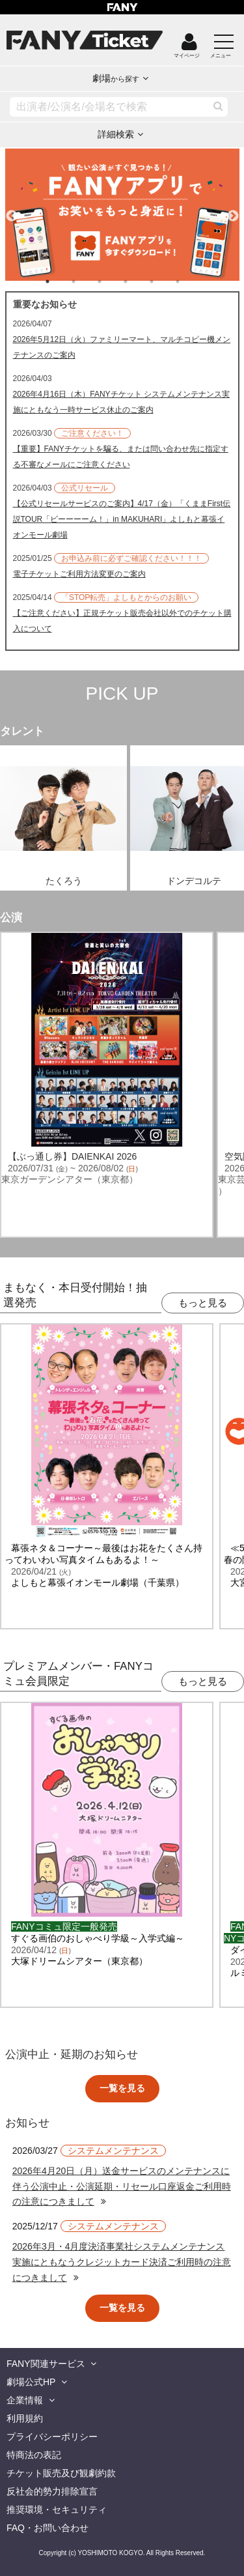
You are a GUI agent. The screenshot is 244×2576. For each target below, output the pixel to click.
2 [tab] (86, 281)
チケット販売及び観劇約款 (61, 2473)
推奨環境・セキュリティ (57, 2509)
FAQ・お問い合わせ (47, 2528)
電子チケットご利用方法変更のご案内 (79, 574)
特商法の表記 (34, 2455)
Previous (11, 210)
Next (232, 210)
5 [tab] (164, 281)
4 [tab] (138, 281)
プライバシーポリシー (52, 2436)
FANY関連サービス (46, 2363)
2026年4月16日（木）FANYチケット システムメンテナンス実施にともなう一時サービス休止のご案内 (121, 402)
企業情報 (25, 2400)
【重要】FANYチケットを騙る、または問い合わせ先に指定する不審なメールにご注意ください (120, 456)
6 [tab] (190, 281)
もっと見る (202, 1302)
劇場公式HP (31, 2382)
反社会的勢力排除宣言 (52, 2491)
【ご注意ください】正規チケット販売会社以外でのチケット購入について (122, 620)
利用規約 (25, 2418)
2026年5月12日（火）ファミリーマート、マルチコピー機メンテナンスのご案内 (122, 347)
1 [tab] (60, 281)
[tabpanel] (122, 215)
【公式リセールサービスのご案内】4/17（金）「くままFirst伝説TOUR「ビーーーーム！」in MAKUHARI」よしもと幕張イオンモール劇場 (122, 519)
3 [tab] (112, 281)
